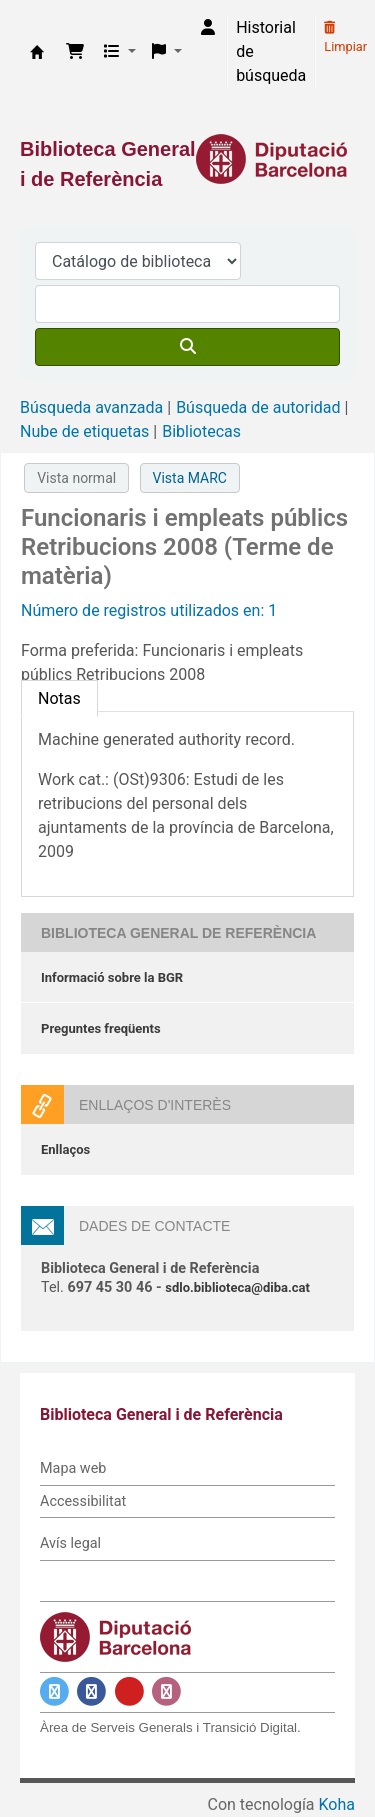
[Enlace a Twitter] (54, 1691)
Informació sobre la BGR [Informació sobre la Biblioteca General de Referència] (112, 977)
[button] (75, 52)
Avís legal (70, 1543)
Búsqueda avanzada (91, 407)
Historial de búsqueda (271, 51)
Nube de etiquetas (84, 431)
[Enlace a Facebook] (91, 1691)
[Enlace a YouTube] (129, 1691)
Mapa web (73, 1468)
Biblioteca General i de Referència (37, 52)
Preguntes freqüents (101, 1028)
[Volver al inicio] (315, 1755)
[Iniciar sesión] (208, 28)
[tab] (59, 698)
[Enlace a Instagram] (166, 1691)
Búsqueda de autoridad (258, 407)
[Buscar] (187, 347)
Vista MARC (190, 478)
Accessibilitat (83, 1501)
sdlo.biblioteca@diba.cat (237, 1287)
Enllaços (65, 1149)
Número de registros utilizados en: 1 (149, 610)
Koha (337, 1804)
